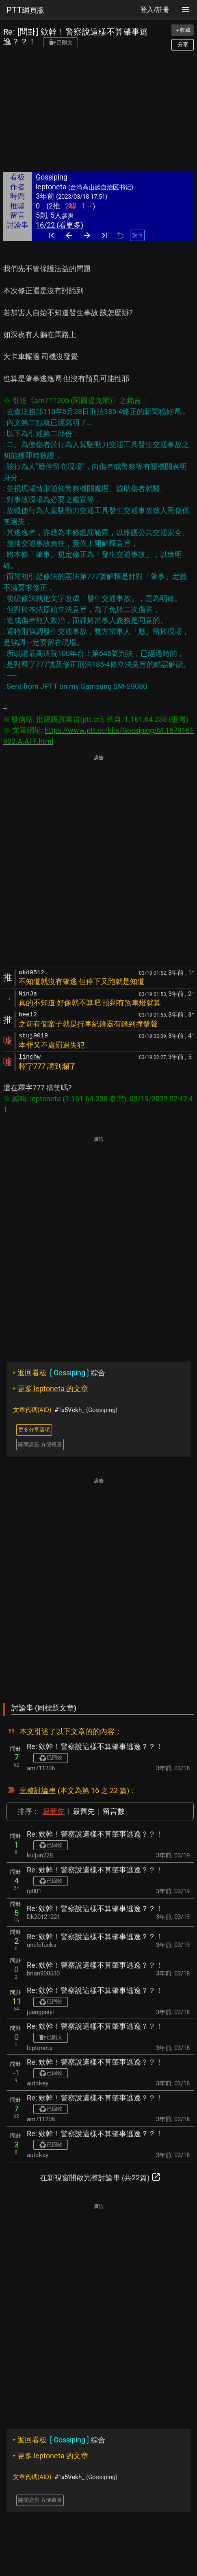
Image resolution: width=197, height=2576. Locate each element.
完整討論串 (37, 1790)
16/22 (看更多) (59, 225)
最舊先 (84, 1811)
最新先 (54, 1811)
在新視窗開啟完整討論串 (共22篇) (100, 2177)
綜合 (59, 1372)
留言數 (114, 1811)
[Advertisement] (98, 113)
